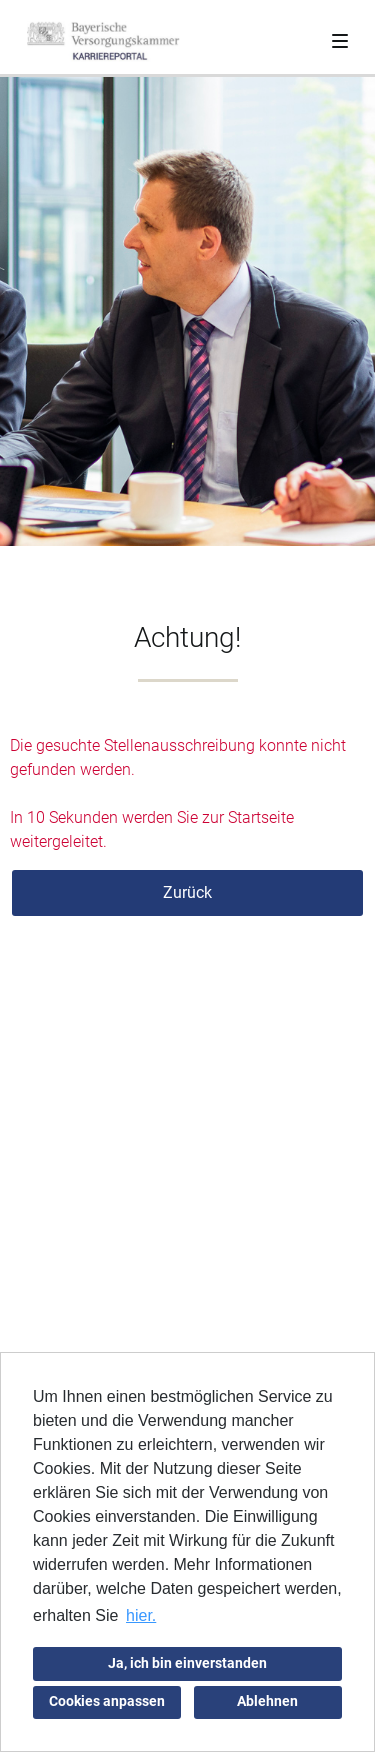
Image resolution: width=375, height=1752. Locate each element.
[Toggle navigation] (340, 37)
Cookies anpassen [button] (107, 1701)
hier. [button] (141, 1615)
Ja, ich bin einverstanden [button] (187, 1663)
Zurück (187, 892)
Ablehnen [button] (267, 1701)
